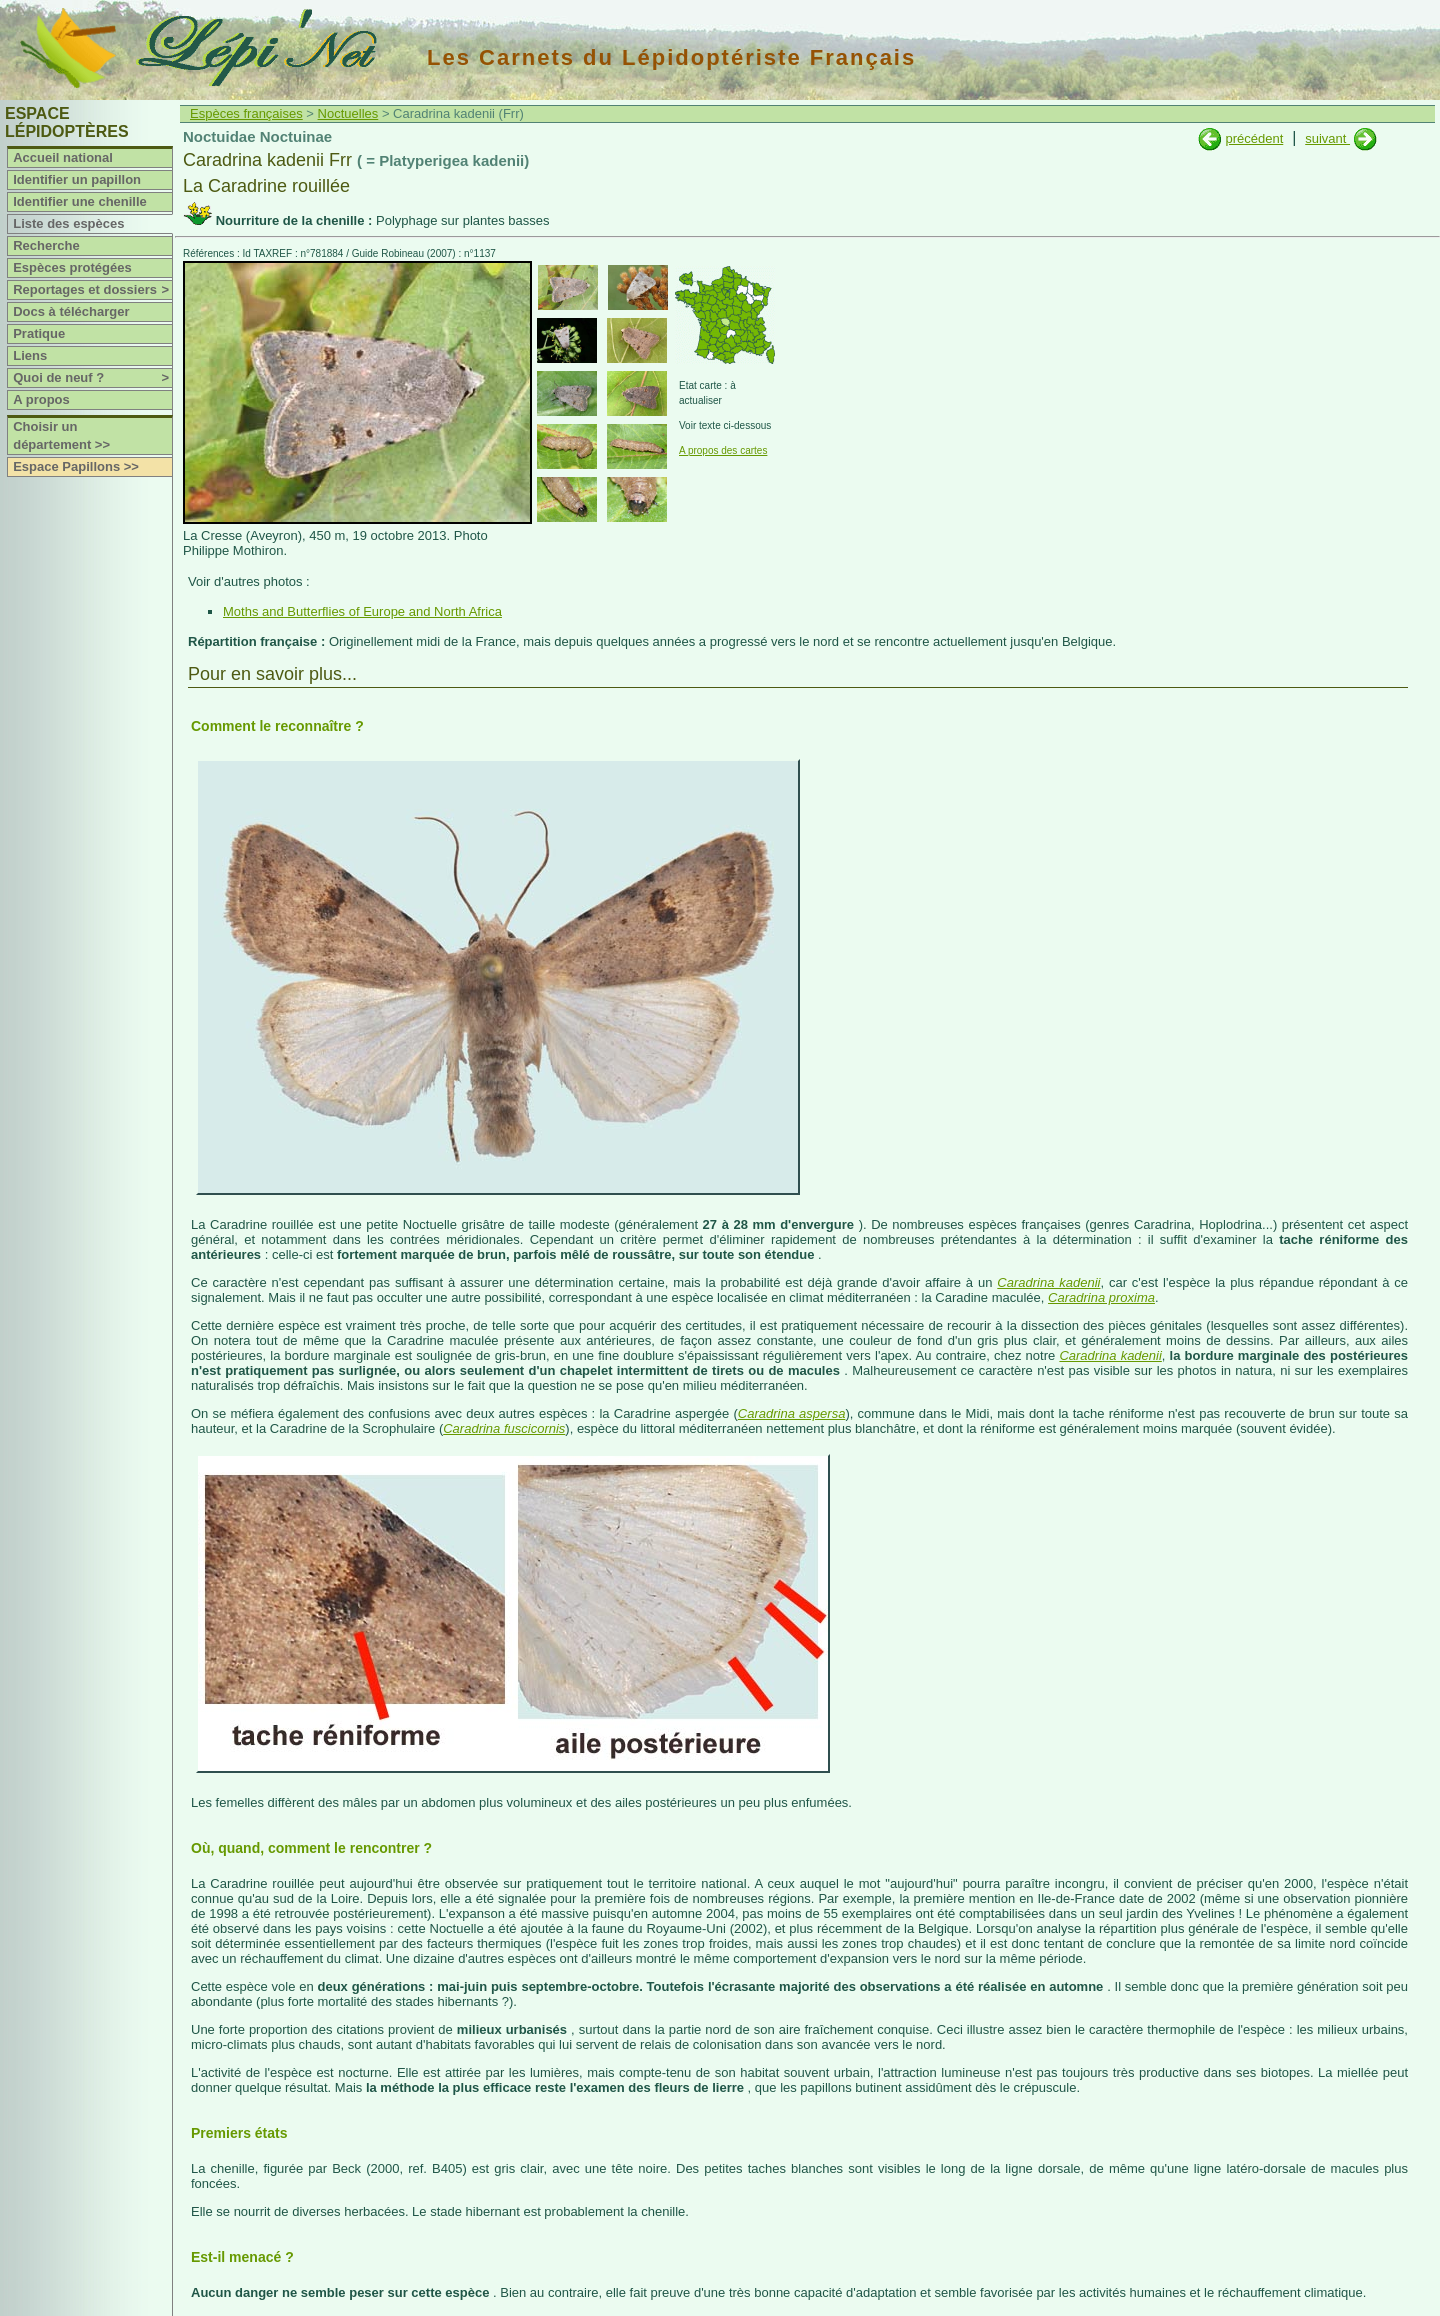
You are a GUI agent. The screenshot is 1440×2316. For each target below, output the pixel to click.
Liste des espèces (68, 223)
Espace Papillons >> (76, 466)
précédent (1254, 138)
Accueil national (63, 157)
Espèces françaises (246, 113)
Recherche (46, 245)
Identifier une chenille (80, 201)
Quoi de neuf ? (92, 378)
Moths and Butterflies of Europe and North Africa (362, 611)
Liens (30, 355)
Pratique (39, 333)
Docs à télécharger (71, 311)
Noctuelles (348, 113)
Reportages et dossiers (92, 290)
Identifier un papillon (77, 179)
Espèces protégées (72, 267)
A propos (41, 399)
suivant (1327, 138)
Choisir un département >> (61, 435)
